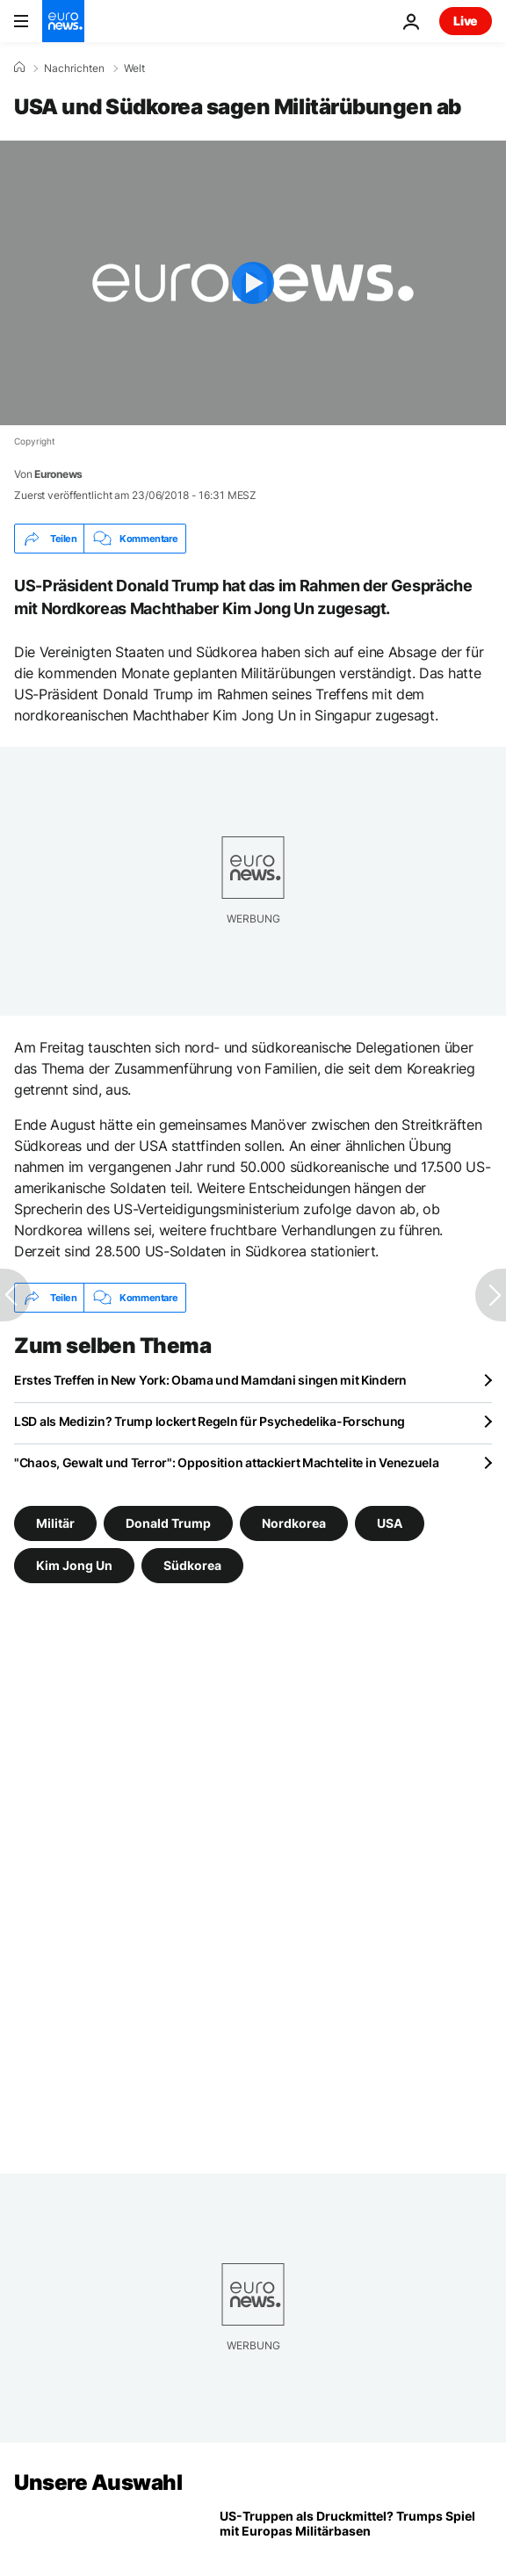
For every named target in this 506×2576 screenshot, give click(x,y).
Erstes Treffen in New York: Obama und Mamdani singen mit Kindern (210, 1379)
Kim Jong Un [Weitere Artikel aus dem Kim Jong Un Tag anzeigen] (74, 1565)
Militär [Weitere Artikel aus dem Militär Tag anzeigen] (55, 1523)
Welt (134, 68)
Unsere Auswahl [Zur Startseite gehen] (98, 2482)
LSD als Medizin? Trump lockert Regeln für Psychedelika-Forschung (209, 1421)
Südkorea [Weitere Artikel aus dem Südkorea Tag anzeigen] (192, 1565)
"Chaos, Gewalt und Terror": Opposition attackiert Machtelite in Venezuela (226, 1462)
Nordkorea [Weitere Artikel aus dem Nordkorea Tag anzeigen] (294, 1523)
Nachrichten (74, 68)
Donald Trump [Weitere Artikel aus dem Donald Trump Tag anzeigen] (168, 1523)
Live (465, 20)
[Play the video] (253, 283)
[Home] (19, 68)
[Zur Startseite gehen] (63, 21)
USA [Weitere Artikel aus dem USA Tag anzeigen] (389, 1523)
